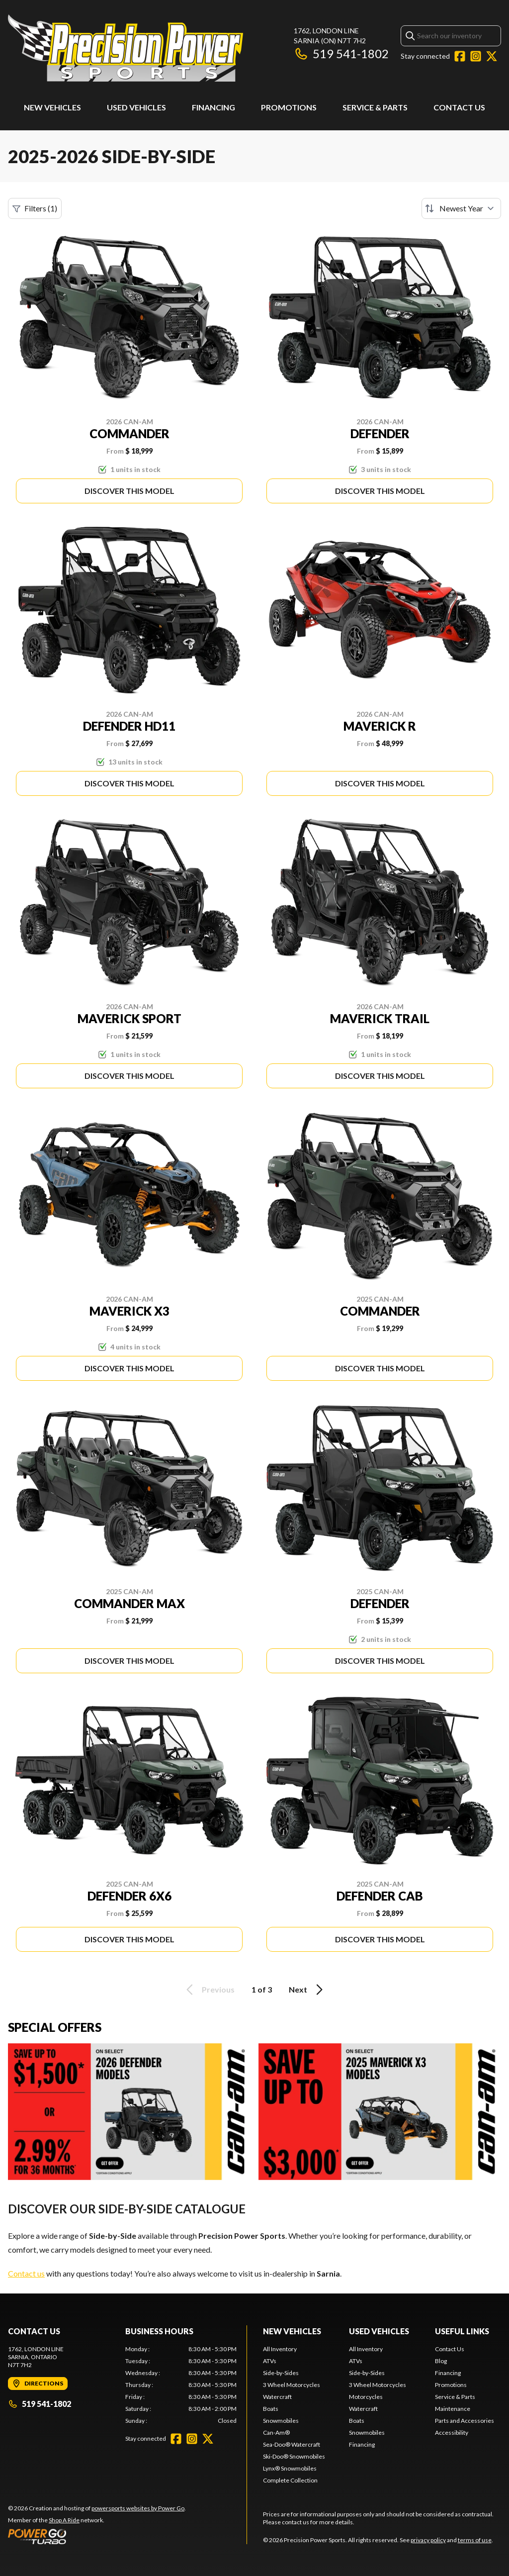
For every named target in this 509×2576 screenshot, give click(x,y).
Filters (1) (34, 208)
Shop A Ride (64, 2520)
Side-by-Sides (281, 2373)
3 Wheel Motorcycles (291, 2384)
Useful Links (462, 2331)
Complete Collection (290, 2480)
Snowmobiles (281, 2420)
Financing (213, 107)
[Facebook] (460, 56)
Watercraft (277, 2396)
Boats (270, 2408)
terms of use (475, 2540)
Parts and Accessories (464, 2420)
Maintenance (452, 2408)
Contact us (26, 2273)
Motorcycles (366, 2396)
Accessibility (451, 2432)
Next (307, 1990)
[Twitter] (492, 56)
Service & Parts (375, 107)
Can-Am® (276, 2432)
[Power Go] (97, 2536)
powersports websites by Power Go (137, 2508)
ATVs (269, 2361)
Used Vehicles (136, 107)
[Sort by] (461, 208)
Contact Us (459, 107)
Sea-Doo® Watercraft (291, 2444)
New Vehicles (52, 107)
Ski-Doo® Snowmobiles (294, 2456)
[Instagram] (476, 56)
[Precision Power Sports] (125, 48)
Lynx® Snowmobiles (290, 2468)
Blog (441, 2361)
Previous (209, 1990)
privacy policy (428, 2540)
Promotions (289, 107)
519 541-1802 (341, 53)
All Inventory (280, 2349)
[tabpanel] (181, 2385)
